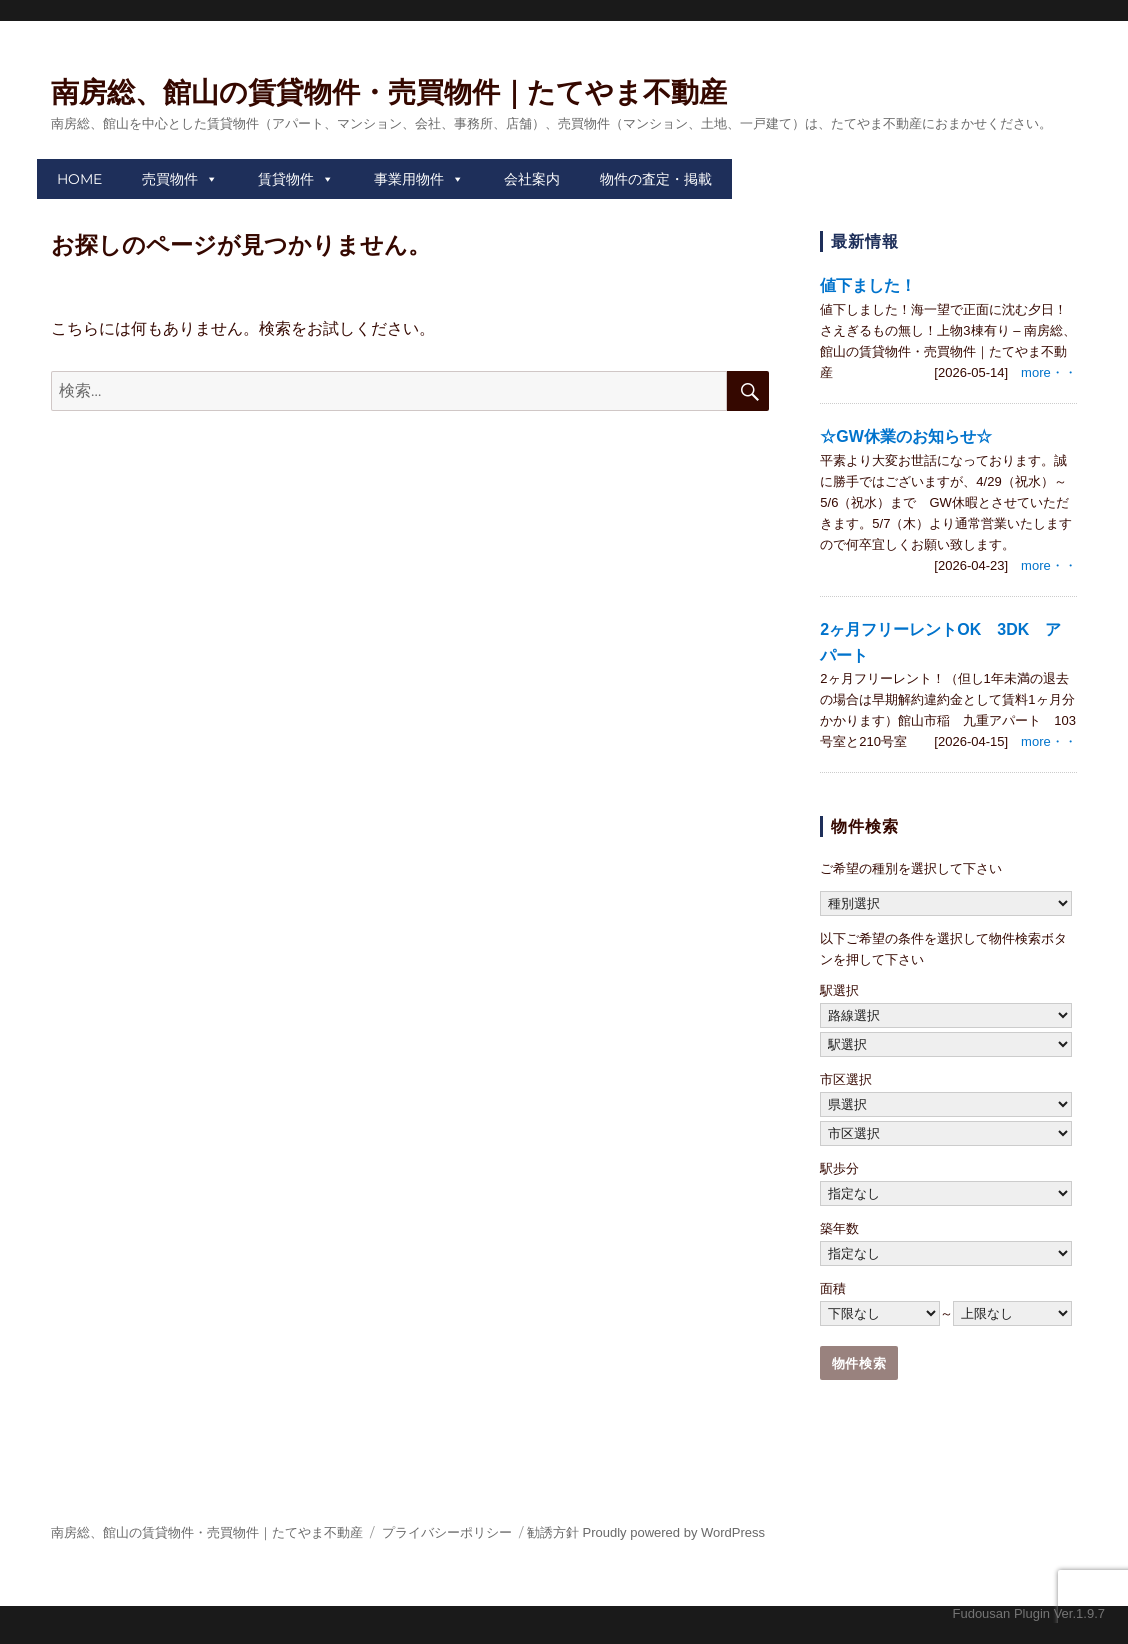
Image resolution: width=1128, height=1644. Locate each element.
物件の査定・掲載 (656, 179)
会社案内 (532, 179)
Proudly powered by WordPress (674, 1532)
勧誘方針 (553, 1532)
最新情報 (864, 241)
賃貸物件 (286, 179)
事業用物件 (409, 179)
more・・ (1049, 372)
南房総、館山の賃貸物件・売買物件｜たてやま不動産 (389, 92)
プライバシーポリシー (447, 1532)
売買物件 (170, 179)
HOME (79, 179)
